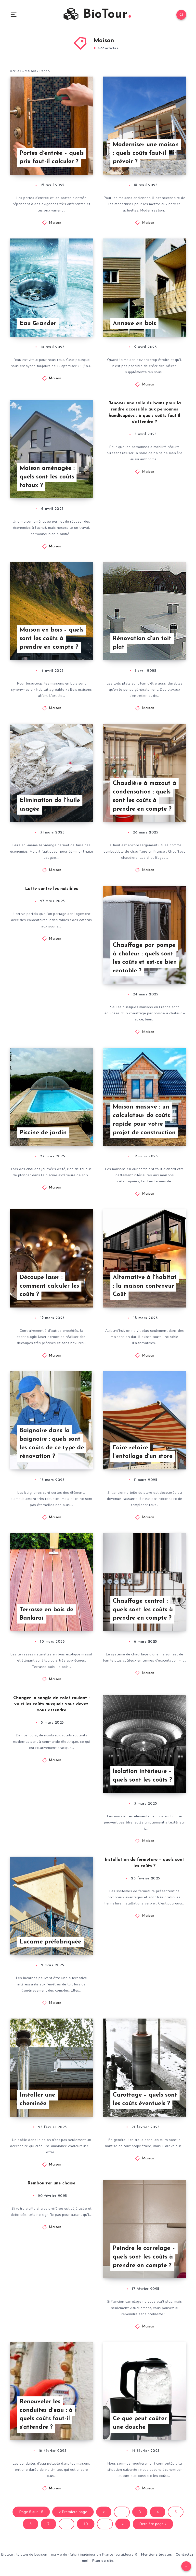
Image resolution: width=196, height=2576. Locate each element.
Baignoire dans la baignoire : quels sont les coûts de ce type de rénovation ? (52, 1443)
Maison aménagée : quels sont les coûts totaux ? (47, 477)
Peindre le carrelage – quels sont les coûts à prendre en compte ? (144, 2257)
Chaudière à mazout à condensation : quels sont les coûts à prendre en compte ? (144, 796)
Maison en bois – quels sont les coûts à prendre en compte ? (51, 638)
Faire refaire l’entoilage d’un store (142, 1452)
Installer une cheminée (37, 2099)
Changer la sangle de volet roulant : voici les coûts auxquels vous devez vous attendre (51, 1704)
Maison (30, 71)
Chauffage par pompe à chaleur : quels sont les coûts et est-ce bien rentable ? (145, 958)
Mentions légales (156, 2554)
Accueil (16, 71)
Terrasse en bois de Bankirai (46, 1614)
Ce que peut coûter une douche (140, 2423)
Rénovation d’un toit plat (142, 643)
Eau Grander (38, 324)
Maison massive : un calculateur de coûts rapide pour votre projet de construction (144, 1120)
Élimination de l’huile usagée (50, 805)
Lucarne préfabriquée (50, 1942)
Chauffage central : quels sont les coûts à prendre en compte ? (143, 1609)
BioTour (97, 14)
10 (85, 2524)
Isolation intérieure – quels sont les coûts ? (142, 1776)
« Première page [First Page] (73, 2512)
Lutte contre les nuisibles (51, 888)
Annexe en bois (134, 324)
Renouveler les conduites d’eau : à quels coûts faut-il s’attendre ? (46, 2414)
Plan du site (102, 2560)
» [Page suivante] (123, 2524)
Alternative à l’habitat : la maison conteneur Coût (145, 1286)
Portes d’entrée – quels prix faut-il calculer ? (52, 157)
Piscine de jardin (43, 1133)
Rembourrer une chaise (51, 2183)
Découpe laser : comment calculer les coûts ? (49, 1286)
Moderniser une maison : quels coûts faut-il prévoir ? (146, 153)
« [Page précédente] (104, 2512)
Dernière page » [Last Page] (153, 2524)
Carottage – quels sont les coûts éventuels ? (145, 2099)
